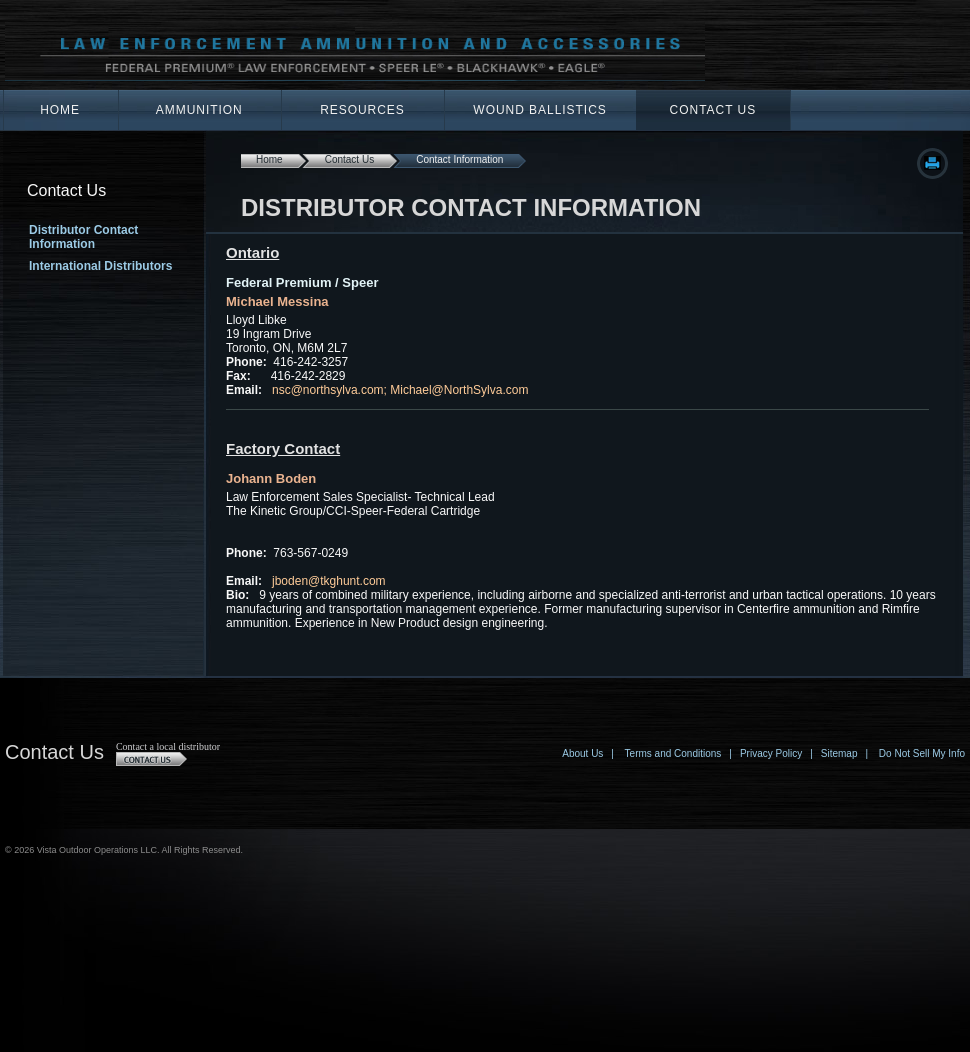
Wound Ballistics (539, 110)
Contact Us (713, 110)
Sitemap (839, 753)
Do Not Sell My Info (922, 753)
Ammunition (199, 110)
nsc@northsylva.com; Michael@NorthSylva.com (400, 390)
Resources (362, 110)
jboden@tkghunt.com (329, 581)
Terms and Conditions (673, 753)
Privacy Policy (771, 753)
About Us (582, 753)
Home (60, 110)
